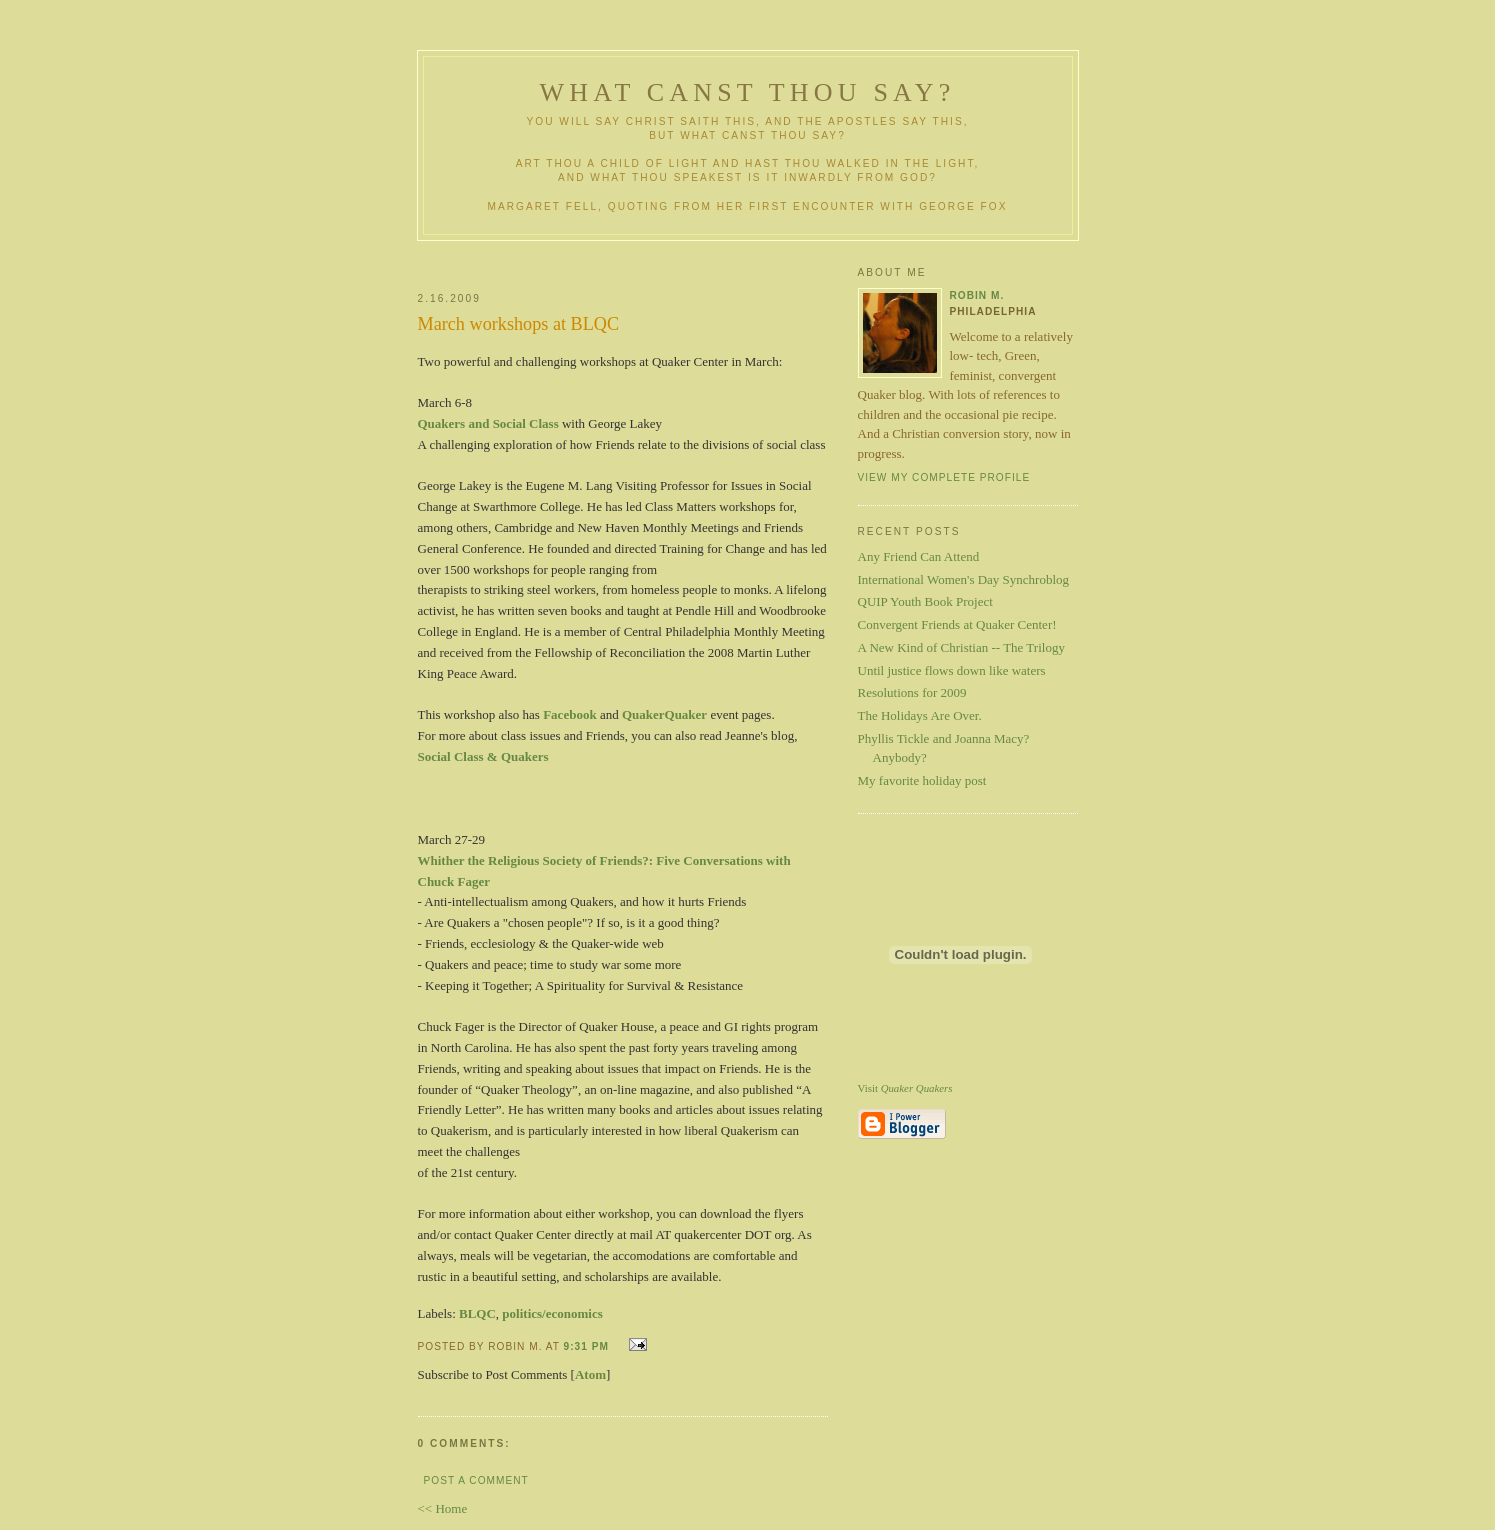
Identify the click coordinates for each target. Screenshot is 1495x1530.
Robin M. (977, 295)
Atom (590, 1374)
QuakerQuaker (664, 714)
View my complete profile (944, 477)
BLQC (477, 1313)
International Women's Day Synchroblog (964, 579)
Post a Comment (476, 1480)
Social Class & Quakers (483, 756)
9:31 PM (586, 1346)
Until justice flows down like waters (952, 670)
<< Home (443, 1508)
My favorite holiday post (922, 780)
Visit (905, 1088)
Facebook (569, 714)
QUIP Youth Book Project (925, 601)
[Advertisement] (655, 258)
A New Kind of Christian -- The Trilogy (961, 647)
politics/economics (552, 1313)
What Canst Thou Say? (748, 92)
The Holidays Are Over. (920, 715)
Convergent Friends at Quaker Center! (957, 624)
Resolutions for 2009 (912, 692)
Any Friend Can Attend (919, 556)
